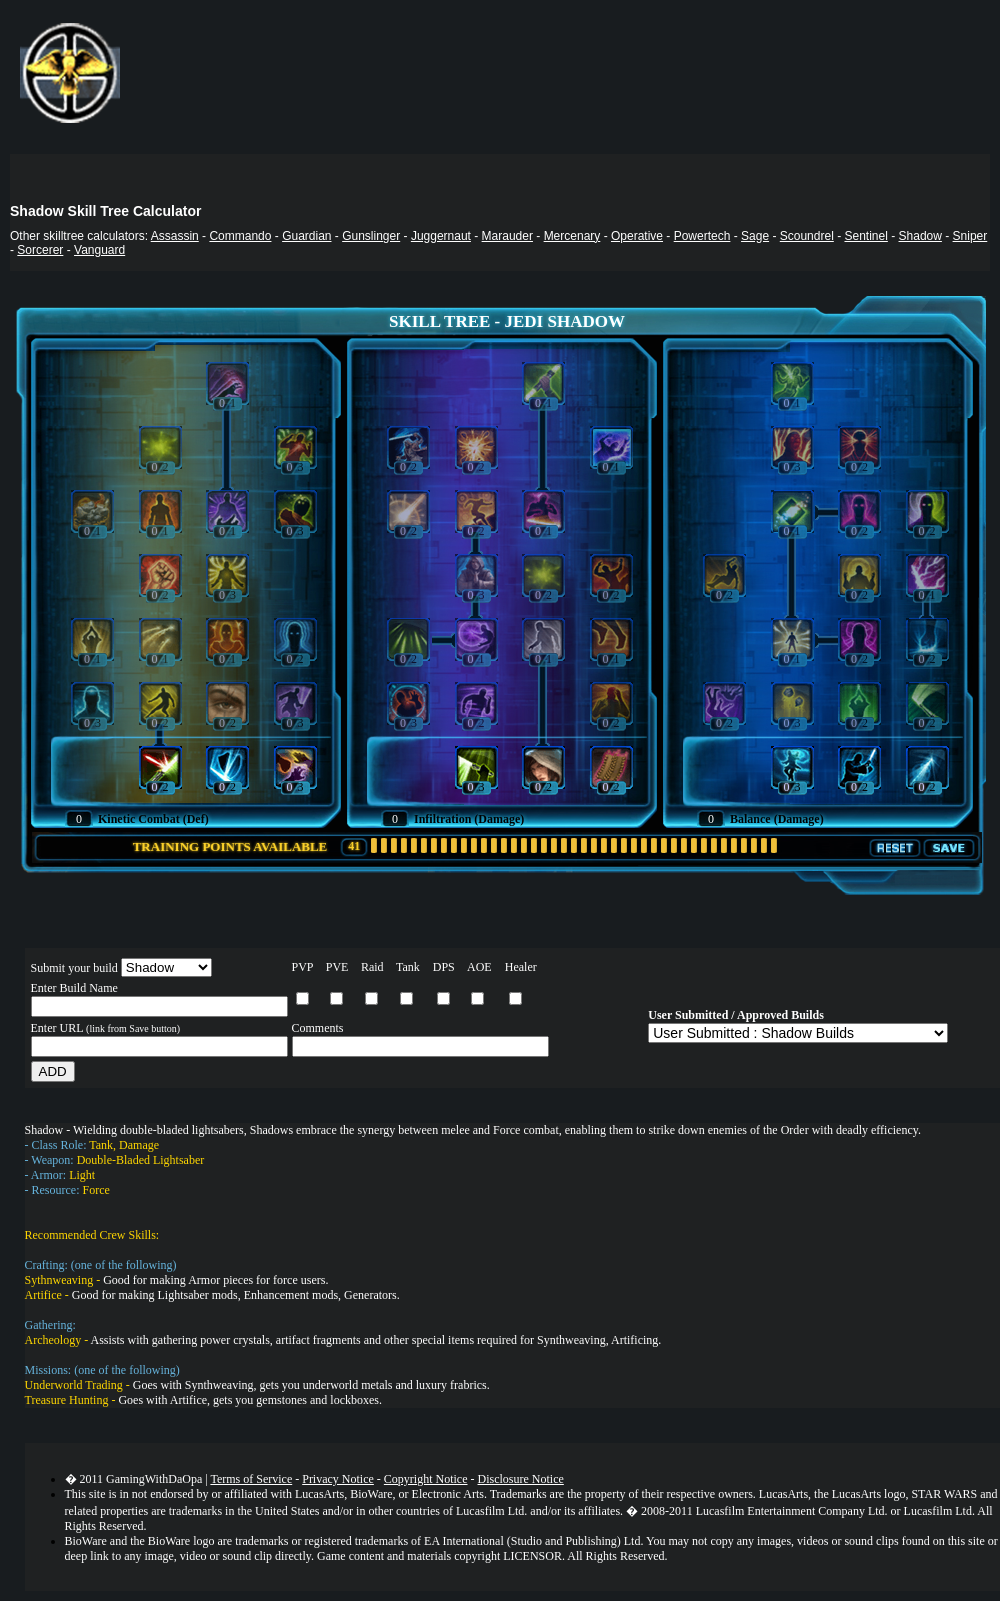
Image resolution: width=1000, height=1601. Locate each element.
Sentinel (865, 236)
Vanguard (99, 250)
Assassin (175, 236)
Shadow (920, 236)
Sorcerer (40, 250)
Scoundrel (807, 236)
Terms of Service (251, 1479)
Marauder (507, 236)
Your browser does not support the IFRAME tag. (555, 79)
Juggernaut (441, 236)
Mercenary (572, 236)
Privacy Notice (338, 1479)
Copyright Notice (426, 1479)
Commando (240, 236)
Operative (637, 236)
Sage (755, 236)
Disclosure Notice (521, 1479)
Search (971, 170)
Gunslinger (371, 236)
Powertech (702, 236)
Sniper (970, 236)
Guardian (306, 236)
